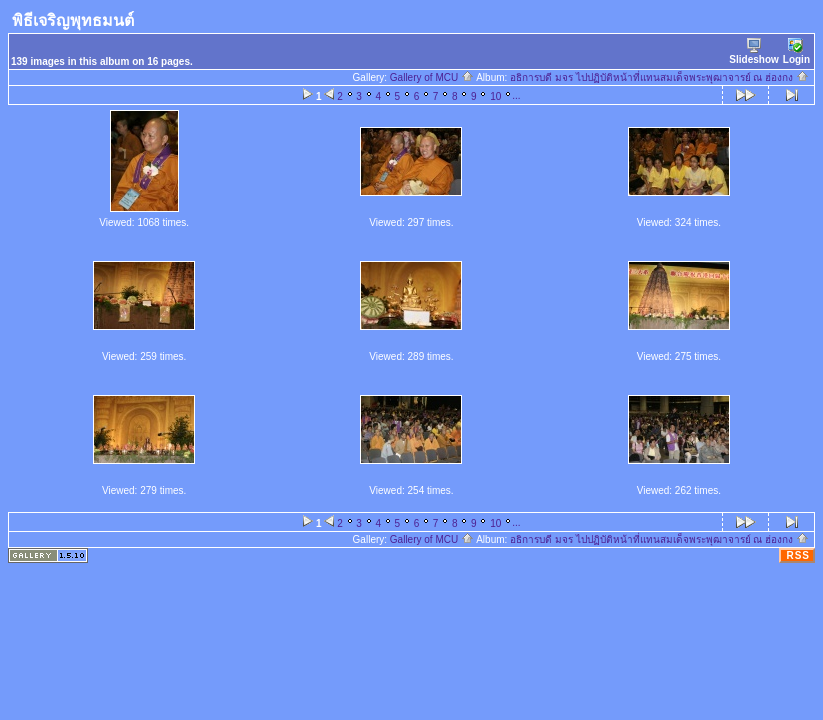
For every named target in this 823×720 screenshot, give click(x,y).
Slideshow (753, 51)
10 (495, 96)
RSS (798, 555)
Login (796, 51)
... (516, 95)
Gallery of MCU (432, 77)
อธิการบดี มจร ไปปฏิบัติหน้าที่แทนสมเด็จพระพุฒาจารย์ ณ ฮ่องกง (659, 77)
